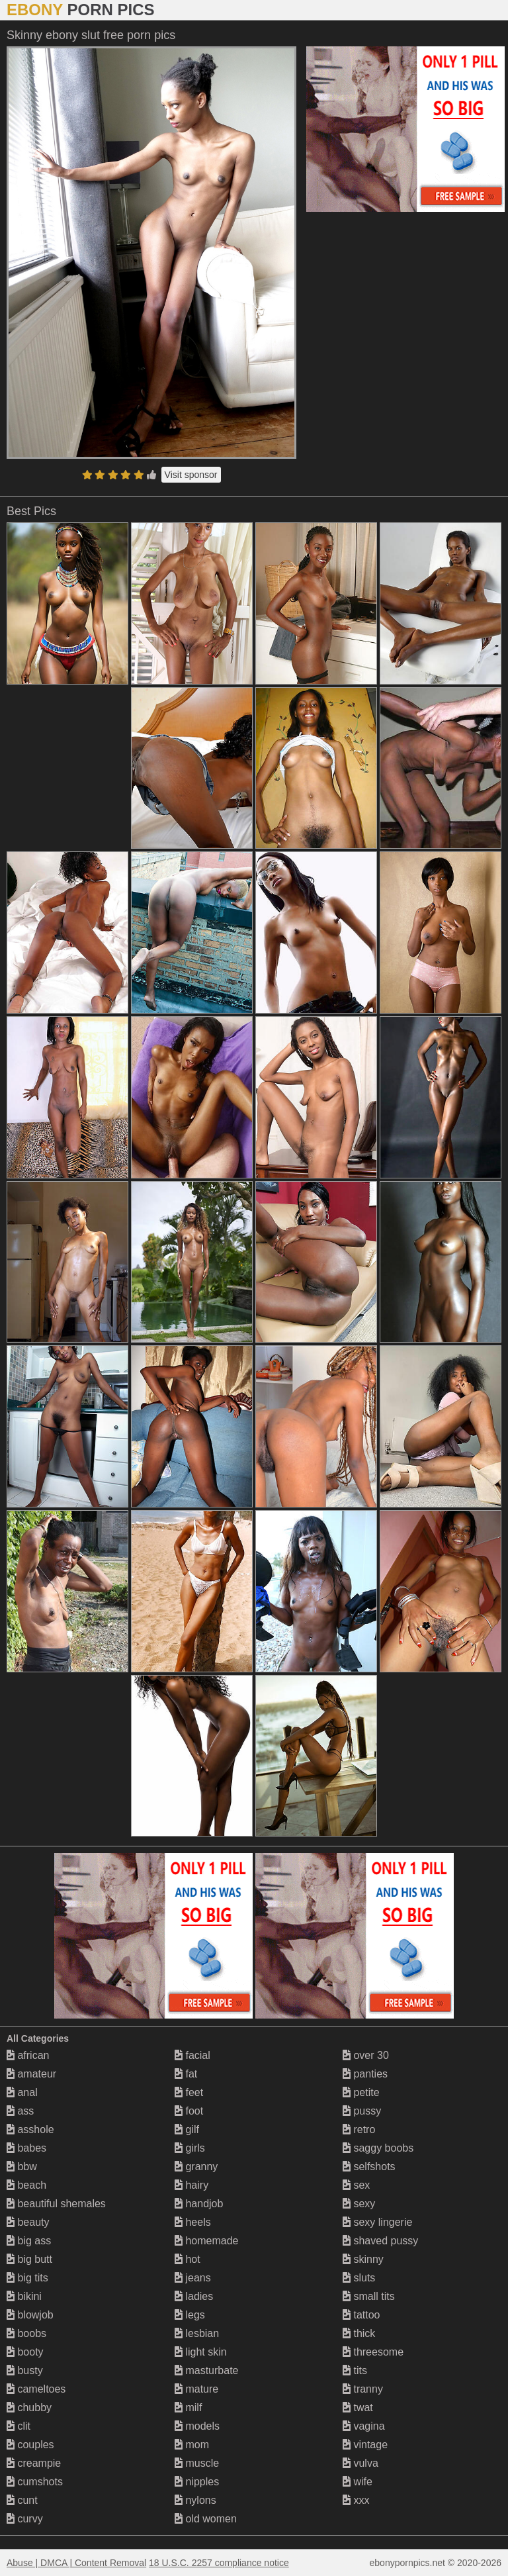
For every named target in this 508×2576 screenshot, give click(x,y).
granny (196, 2166)
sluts (359, 2277)
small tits (369, 2296)
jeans (193, 2277)
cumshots (35, 2481)
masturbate (206, 2370)
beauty (28, 2222)
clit (18, 2426)
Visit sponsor (191, 474)
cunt (22, 2500)
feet (189, 2092)
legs (190, 2314)
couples (30, 2444)
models (197, 2426)
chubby (29, 2407)
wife (357, 2481)
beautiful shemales (56, 2203)
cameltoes (36, 2389)
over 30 (366, 2055)
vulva (360, 2463)
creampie (34, 2463)
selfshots (369, 2166)
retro (359, 2129)
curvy (25, 2518)
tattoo (361, 2314)
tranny (363, 2389)
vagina (364, 2426)
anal (22, 2092)
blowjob (30, 2314)
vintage (365, 2444)
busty (25, 2370)
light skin (201, 2352)
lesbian (197, 2333)
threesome (373, 2352)
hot (187, 2259)
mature (196, 2389)
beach (26, 2185)
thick (359, 2333)
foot (189, 2111)
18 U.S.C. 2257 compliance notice (219, 2562)
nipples (197, 2481)
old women (206, 2518)
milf (188, 2407)
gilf (187, 2129)
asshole (30, 2129)
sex (356, 2185)
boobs (26, 2333)
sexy (359, 2203)
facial (192, 2055)
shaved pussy (380, 2240)
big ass (29, 2240)
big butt (29, 2259)
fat (186, 2073)
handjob (199, 2203)
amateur (31, 2073)
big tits (27, 2277)
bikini (24, 2296)
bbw (22, 2166)
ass (20, 2111)
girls (190, 2148)
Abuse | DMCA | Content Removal (76, 2562)
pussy (362, 2111)
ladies (194, 2296)
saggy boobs (378, 2148)
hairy (191, 2185)
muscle (197, 2463)
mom (192, 2444)
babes (26, 2148)
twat (358, 2407)
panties (365, 2073)
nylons (195, 2500)
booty (25, 2352)
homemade (207, 2240)
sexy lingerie (377, 2222)
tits (355, 2370)
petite (361, 2092)
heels (193, 2222)
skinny (363, 2259)
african (28, 2055)
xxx (356, 2500)
